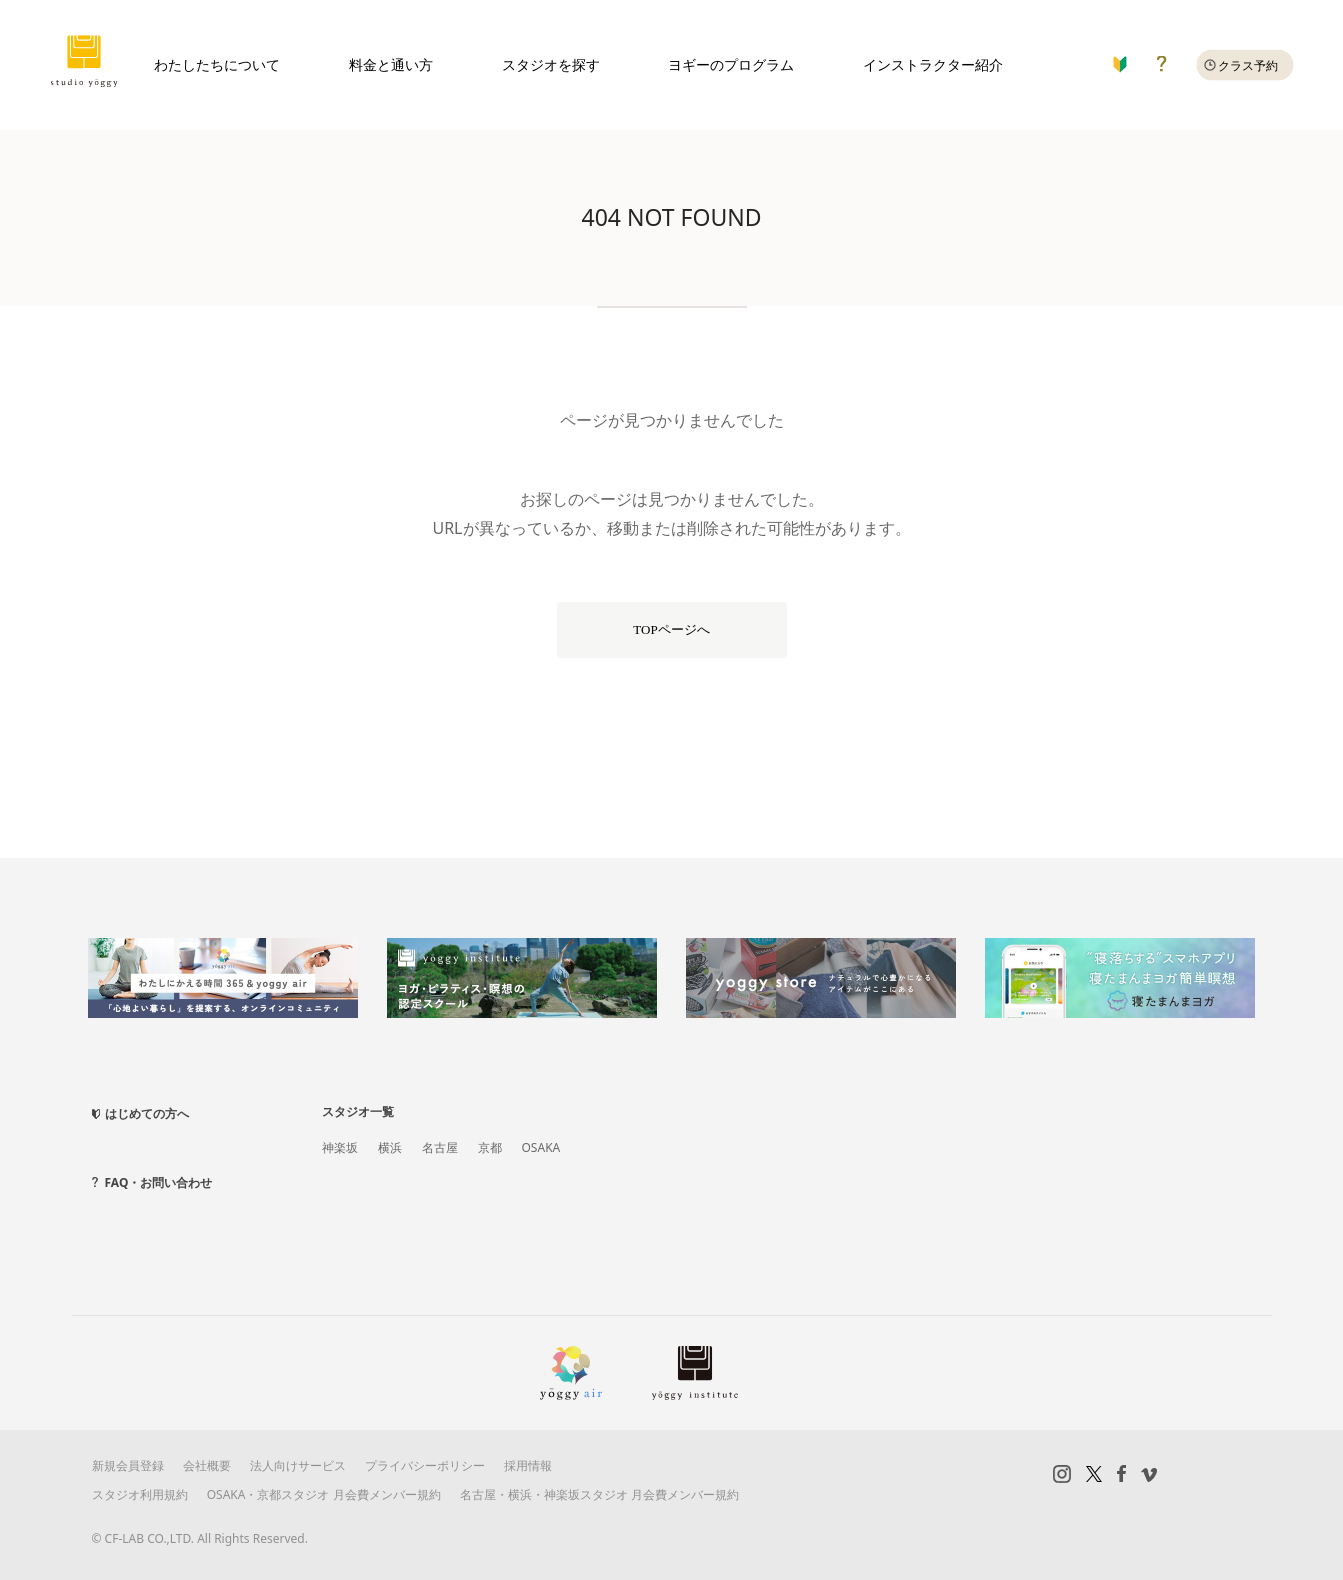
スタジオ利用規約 (140, 1494)
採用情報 (528, 1465)
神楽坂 (340, 1147)
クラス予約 (1248, 65)
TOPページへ (671, 629)
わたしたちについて (217, 64)
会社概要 (207, 1465)
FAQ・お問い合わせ (159, 1182)
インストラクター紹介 (933, 64)
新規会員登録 (128, 1465)
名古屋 (440, 1147)
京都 (490, 1147)
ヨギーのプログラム (731, 64)
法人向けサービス (298, 1465)
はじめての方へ (147, 1113)
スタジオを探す (551, 64)
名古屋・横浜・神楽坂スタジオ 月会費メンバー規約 (599, 1494)
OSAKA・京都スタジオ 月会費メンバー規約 (324, 1494)
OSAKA (541, 1147)
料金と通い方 (391, 64)
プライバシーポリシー (425, 1465)
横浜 (390, 1147)
